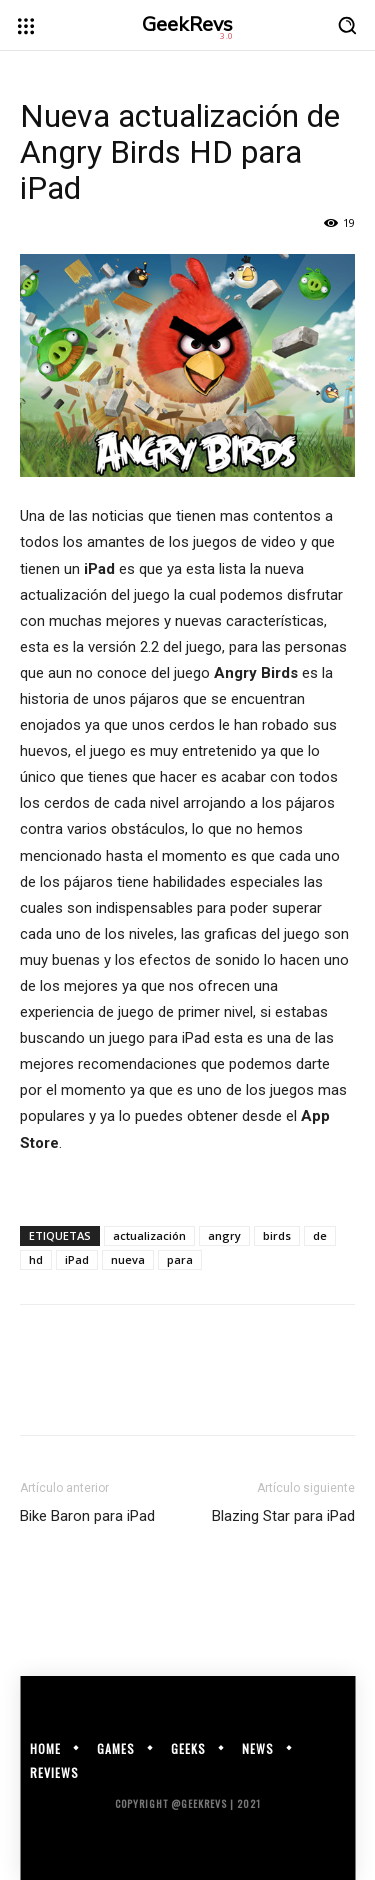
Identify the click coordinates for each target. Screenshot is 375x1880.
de (320, 1235)
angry (224, 1235)
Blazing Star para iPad (283, 1516)
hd (36, 1259)
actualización (149, 1235)
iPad (77, 1259)
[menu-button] (26, 26)
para (180, 1259)
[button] (347, 25)
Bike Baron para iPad (87, 1516)
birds (277, 1235)
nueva (128, 1259)
